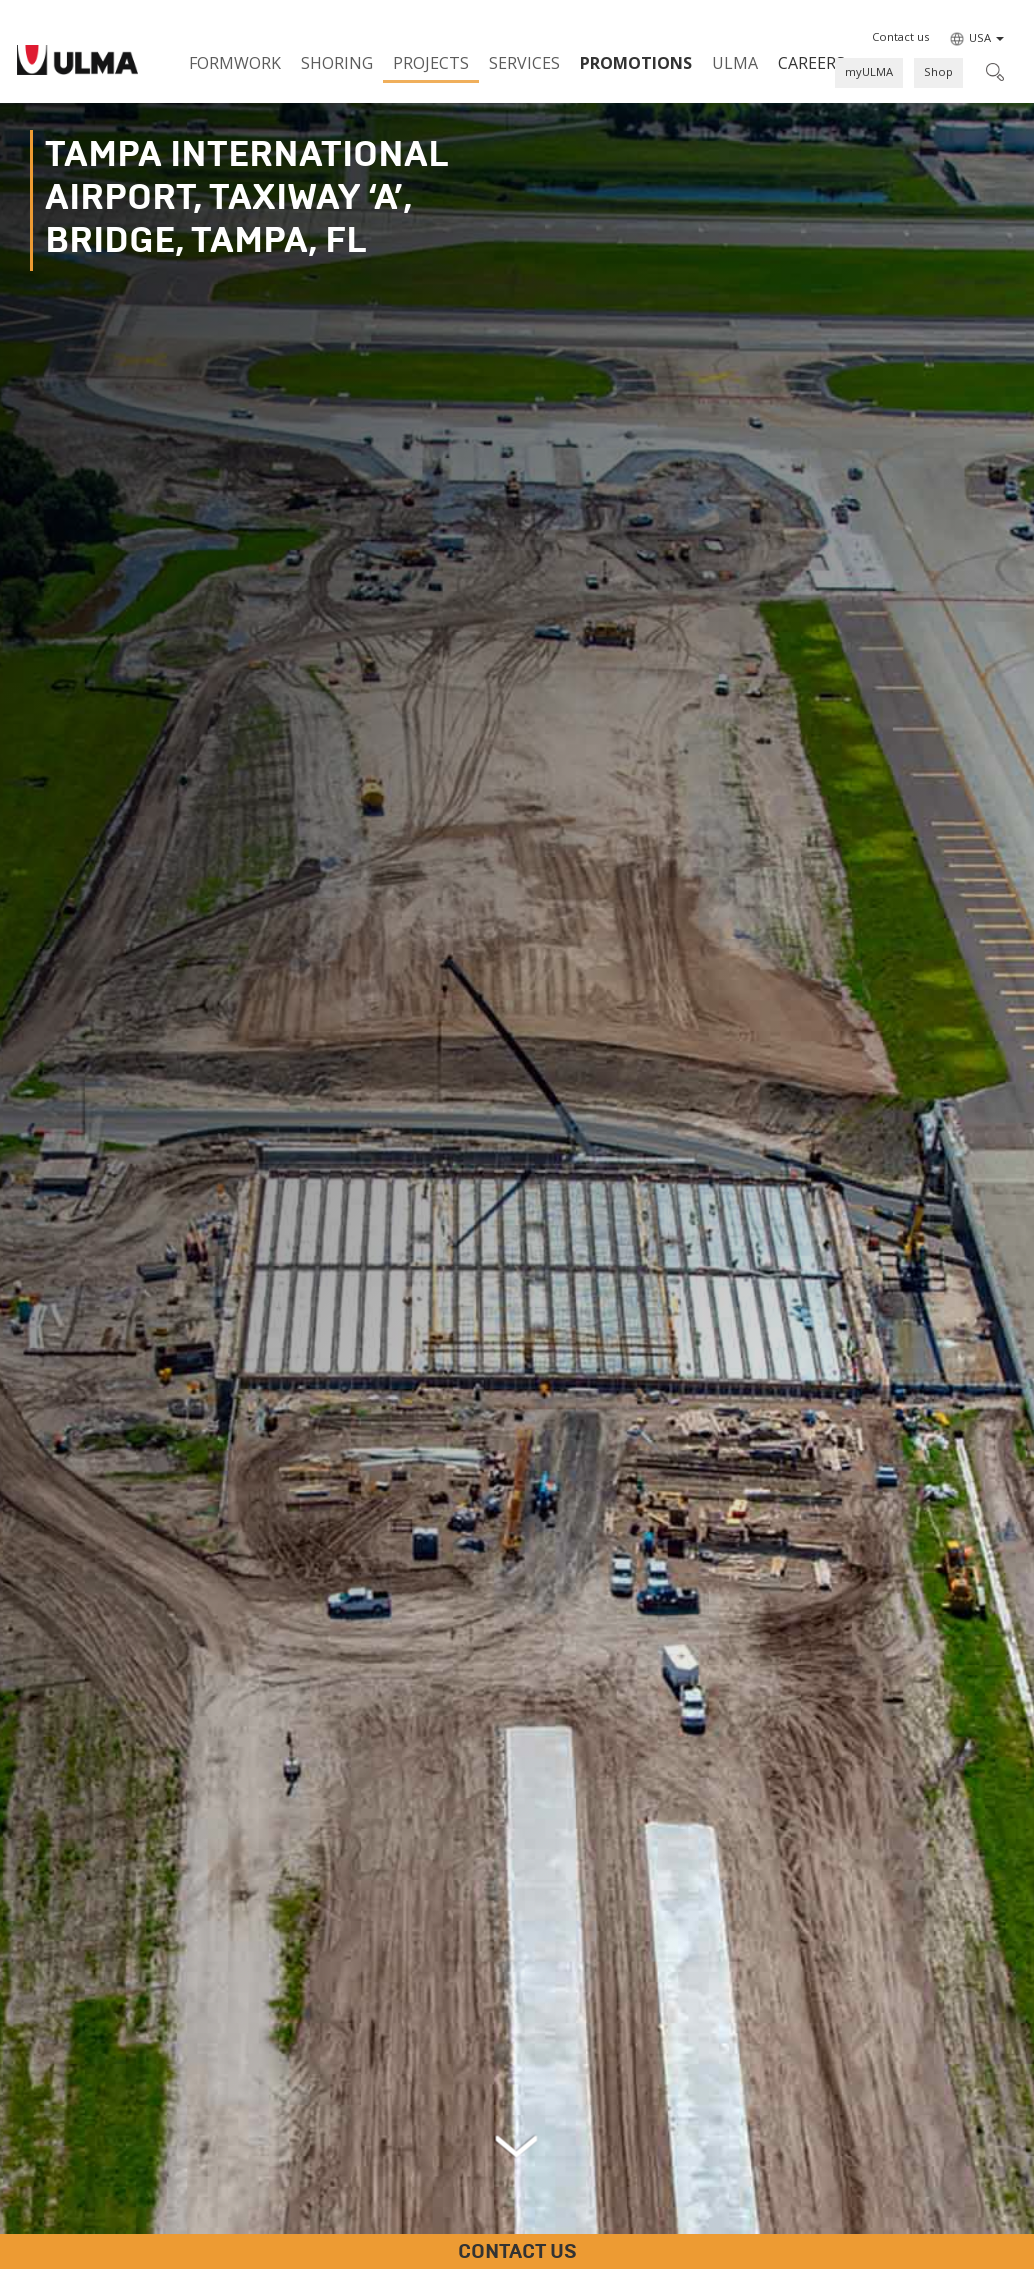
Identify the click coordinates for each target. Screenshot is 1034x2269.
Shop (938, 71)
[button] (900, 37)
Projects (431, 63)
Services (524, 63)
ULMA (735, 63)
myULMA (869, 71)
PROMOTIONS (636, 63)
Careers (811, 63)
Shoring (337, 63)
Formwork (235, 63)
